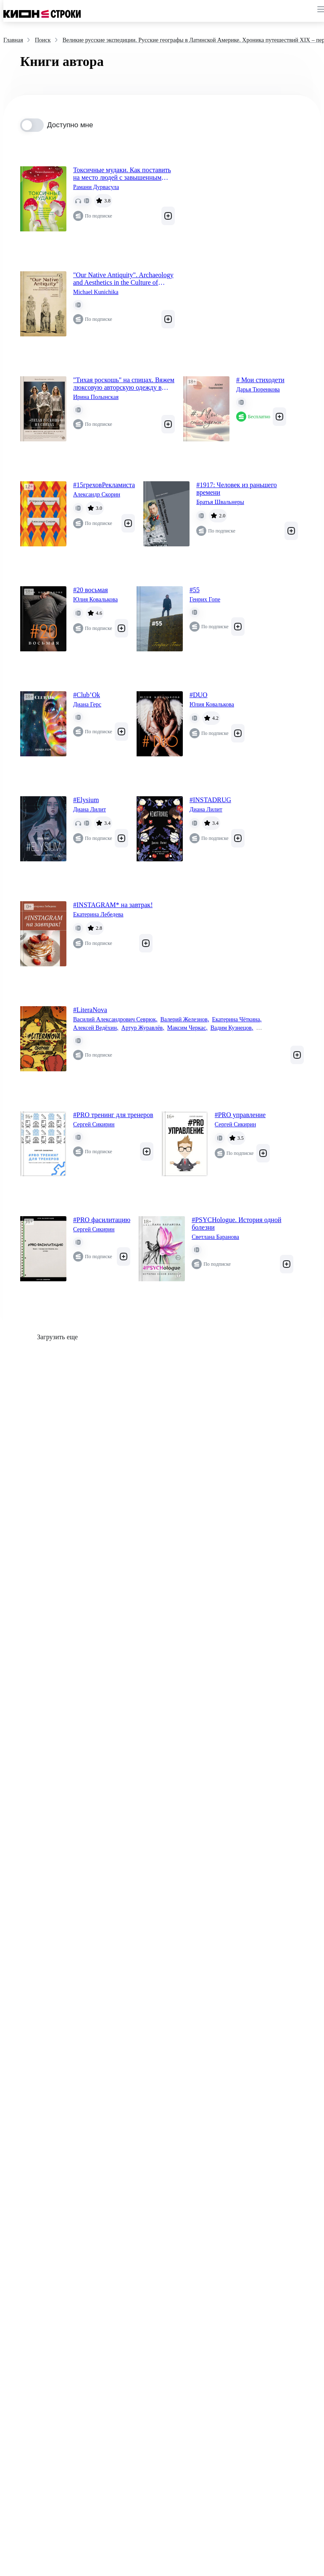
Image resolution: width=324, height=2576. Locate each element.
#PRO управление (240, 1114)
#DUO (199, 694)
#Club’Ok (86, 694)
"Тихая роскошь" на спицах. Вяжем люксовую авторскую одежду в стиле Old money (123, 383)
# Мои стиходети (260, 379)
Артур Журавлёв (142, 1028)
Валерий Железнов (184, 1019)
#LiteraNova (90, 1009)
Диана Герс (87, 704)
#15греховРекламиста (104, 484)
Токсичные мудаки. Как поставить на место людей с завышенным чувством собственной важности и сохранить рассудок (122, 173)
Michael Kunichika (96, 292)
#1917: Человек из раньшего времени (236, 488)
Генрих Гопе (205, 599)
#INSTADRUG (210, 799)
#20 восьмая (90, 589)
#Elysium (86, 799)
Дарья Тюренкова (258, 389)
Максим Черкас (187, 1028)
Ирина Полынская (96, 397)
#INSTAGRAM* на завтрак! (113, 904)
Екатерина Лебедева (98, 914)
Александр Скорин (96, 494)
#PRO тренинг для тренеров (113, 1114)
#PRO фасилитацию (101, 1219)
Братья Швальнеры (220, 502)
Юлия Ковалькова (95, 599)
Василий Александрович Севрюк (115, 1019)
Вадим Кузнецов (232, 1028)
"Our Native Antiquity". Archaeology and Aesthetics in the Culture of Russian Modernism (123, 278)
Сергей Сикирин (94, 1124)
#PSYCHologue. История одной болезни (236, 1223)
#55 (195, 589)
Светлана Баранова (215, 1237)
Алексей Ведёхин (96, 1028)
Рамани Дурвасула (96, 187)
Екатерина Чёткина (236, 1019)
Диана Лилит (89, 809)
